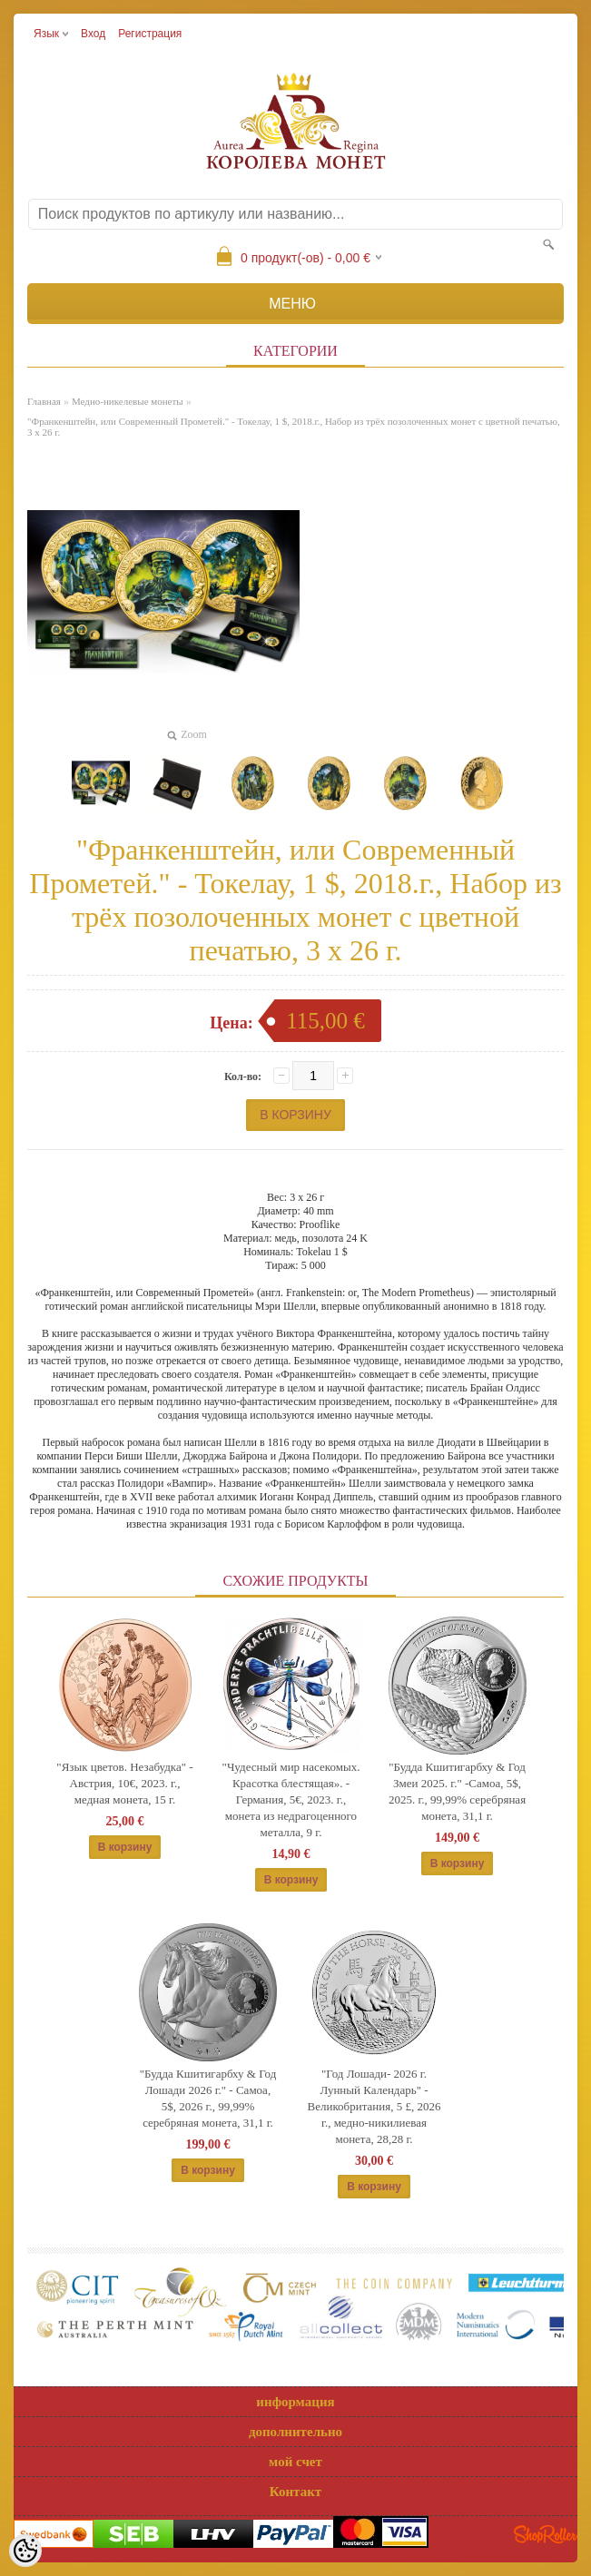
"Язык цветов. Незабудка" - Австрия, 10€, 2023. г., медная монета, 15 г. (124, 1783)
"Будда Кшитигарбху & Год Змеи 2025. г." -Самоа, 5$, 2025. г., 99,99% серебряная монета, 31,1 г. (457, 1791)
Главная (44, 401)
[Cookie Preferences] (25, 2550)
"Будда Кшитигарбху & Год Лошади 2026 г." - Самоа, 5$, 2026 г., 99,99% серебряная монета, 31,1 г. (208, 2098)
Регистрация (150, 33)
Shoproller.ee (545, 2534)
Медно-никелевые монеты (127, 401)
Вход (93, 33)
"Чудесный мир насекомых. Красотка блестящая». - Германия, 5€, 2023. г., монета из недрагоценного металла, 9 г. (291, 1799)
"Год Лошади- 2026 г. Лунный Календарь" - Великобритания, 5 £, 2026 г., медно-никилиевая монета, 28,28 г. (374, 2106)
